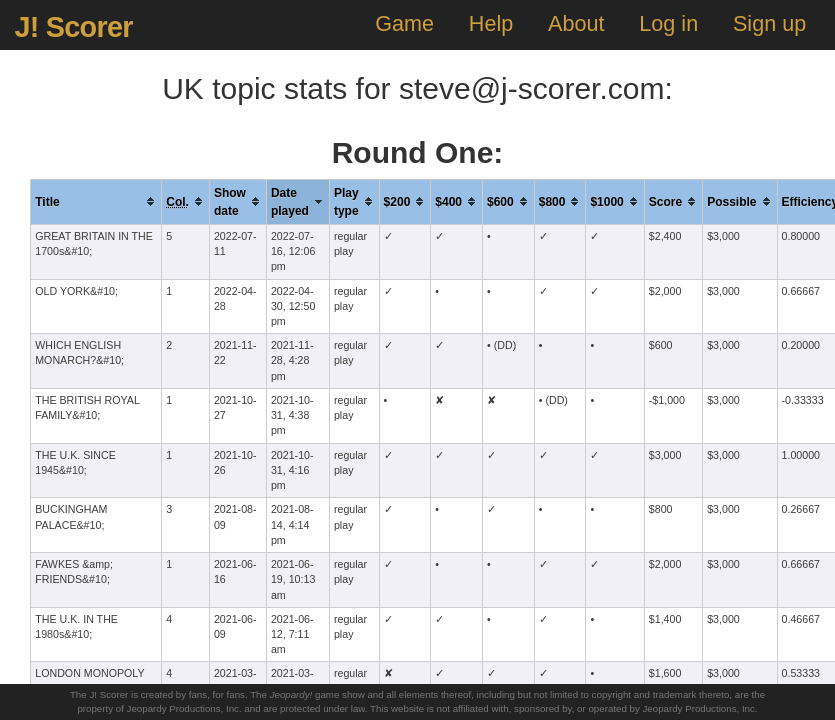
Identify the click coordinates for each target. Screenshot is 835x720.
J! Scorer (73, 27)
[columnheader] (96, 201)
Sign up (769, 23)
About (576, 23)
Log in (668, 23)
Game (404, 23)
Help (491, 23)
